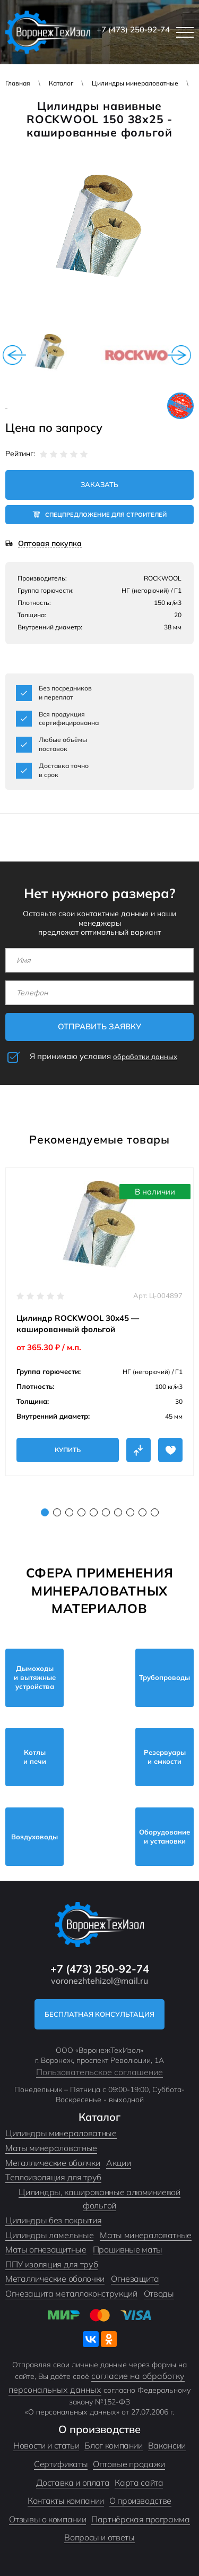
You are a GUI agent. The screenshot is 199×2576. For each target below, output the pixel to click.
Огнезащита (135, 2278)
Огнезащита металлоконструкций (71, 2293)
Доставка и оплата (73, 2482)
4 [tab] (81, 1512)
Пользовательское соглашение (99, 2072)
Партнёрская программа (140, 2519)
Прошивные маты (128, 2249)
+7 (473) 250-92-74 (133, 29)
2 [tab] (57, 1512)
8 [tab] (130, 1512)
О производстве (140, 2500)
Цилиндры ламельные (49, 2235)
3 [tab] (69, 1512)
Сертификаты (61, 2464)
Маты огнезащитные (45, 2249)
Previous (14, 355)
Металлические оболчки (52, 2162)
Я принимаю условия (103, 1056)
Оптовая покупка (50, 543)
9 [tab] (142, 1512)
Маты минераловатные (51, 2148)
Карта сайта (139, 2482)
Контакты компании (66, 2500)
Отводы (159, 2293)
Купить (68, 1450)
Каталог (61, 83)
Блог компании (113, 2445)
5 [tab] (94, 1512)
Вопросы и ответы (99, 2537)
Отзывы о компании (47, 2519)
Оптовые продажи (129, 2464)
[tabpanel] (99, 1321)
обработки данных (145, 1056)
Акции (118, 2162)
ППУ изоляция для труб (51, 2264)
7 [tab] (118, 1512)
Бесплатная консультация (99, 2014)
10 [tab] (155, 1512)
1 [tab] (45, 1512)
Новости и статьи (46, 2445)
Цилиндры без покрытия (53, 2220)
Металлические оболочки (55, 2278)
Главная (17, 83)
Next (179, 355)
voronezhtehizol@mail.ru (99, 1980)
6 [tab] (106, 1512)
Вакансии (167, 2445)
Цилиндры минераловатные (135, 83)
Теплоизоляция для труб (53, 2177)
